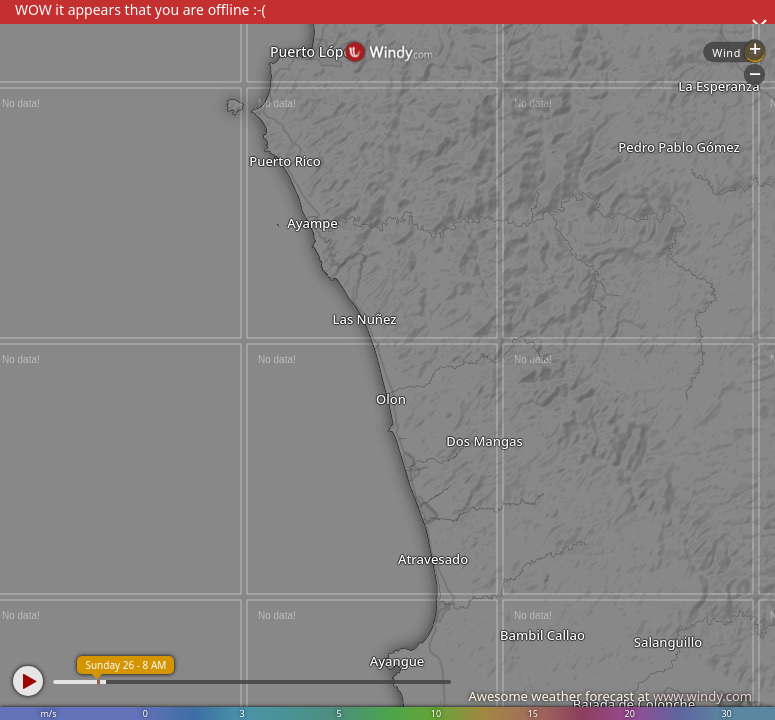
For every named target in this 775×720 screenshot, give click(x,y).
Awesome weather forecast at (610, 696)
